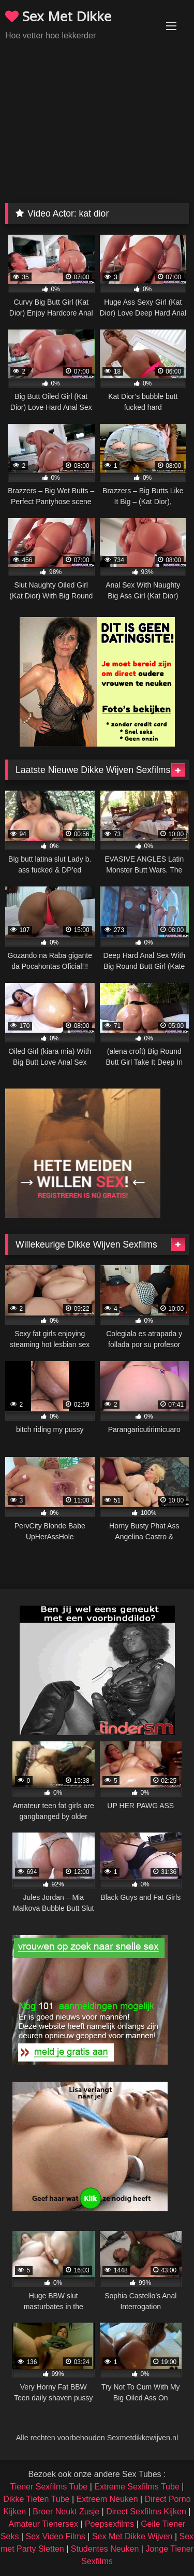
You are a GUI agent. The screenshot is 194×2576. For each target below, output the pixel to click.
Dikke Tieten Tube (36, 2499)
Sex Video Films (55, 2536)
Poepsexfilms (109, 2524)
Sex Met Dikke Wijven (132, 2536)
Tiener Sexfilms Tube (49, 2486)
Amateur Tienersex (43, 2524)
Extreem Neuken (107, 2499)
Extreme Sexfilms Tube (137, 2486)
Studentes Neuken (105, 2548)
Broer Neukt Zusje (66, 2511)
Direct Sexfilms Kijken (146, 2511)
